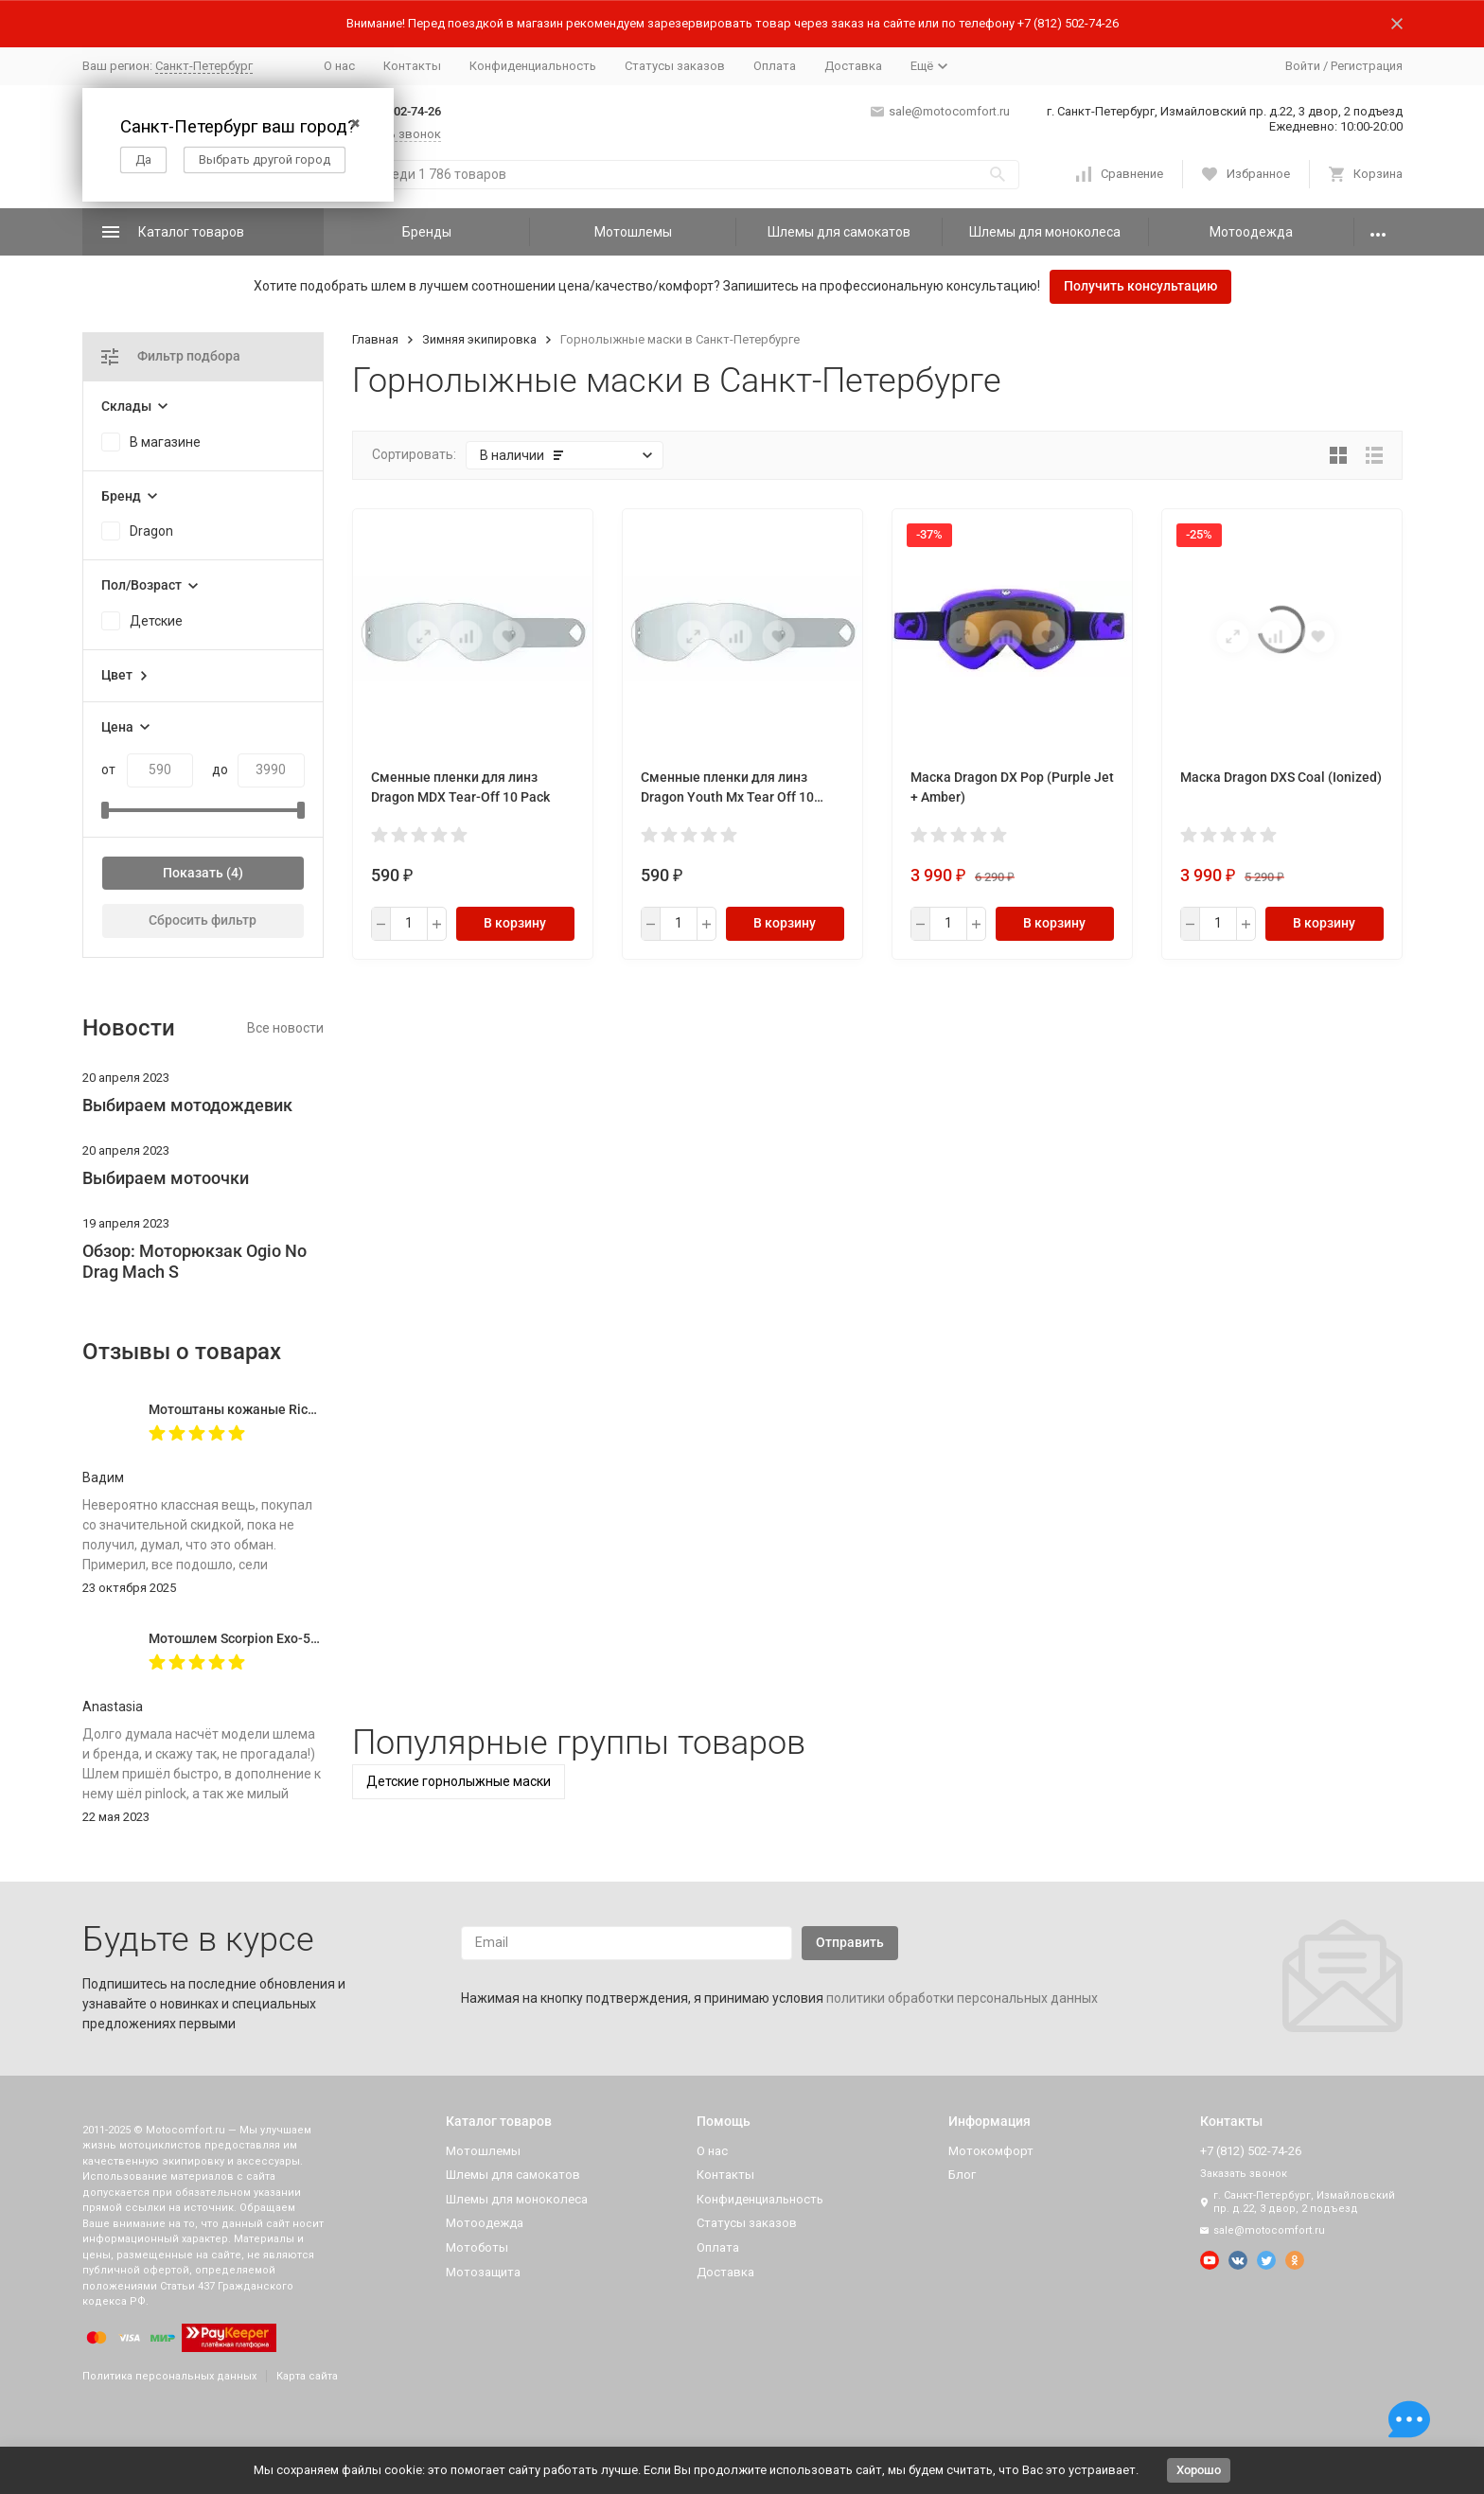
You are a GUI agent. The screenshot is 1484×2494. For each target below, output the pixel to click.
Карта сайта (307, 2376)
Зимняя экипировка (479, 339)
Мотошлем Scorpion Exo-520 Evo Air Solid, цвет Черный (320, 1638)
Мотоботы (477, 2247)
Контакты (412, 66)
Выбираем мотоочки (165, 1178)
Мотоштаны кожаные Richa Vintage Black (279, 1409)
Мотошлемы (633, 231)
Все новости (285, 1027)
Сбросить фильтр (202, 920)
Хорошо (1198, 2470)
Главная (375, 339)
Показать (193, 872)
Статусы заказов (675, 66)
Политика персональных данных (169, 2376)
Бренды (426, 231)
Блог (962, 2174)
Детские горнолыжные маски (458, 1781)
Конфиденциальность (532, 66)
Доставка (853, 66)
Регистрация (1367, 66)
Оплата (774, 66)
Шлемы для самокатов (839, 231)
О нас (339, 66)
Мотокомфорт (991, 2151)
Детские (156, 620)
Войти (1302, 66)
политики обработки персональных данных (962, 1998)
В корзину (515, 922)
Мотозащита (483, 2272)
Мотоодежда (1251, 231)
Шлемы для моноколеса (1045, 231)
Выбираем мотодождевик (187, 1105)
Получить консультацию (1140, 285)
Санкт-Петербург (204, 66)
